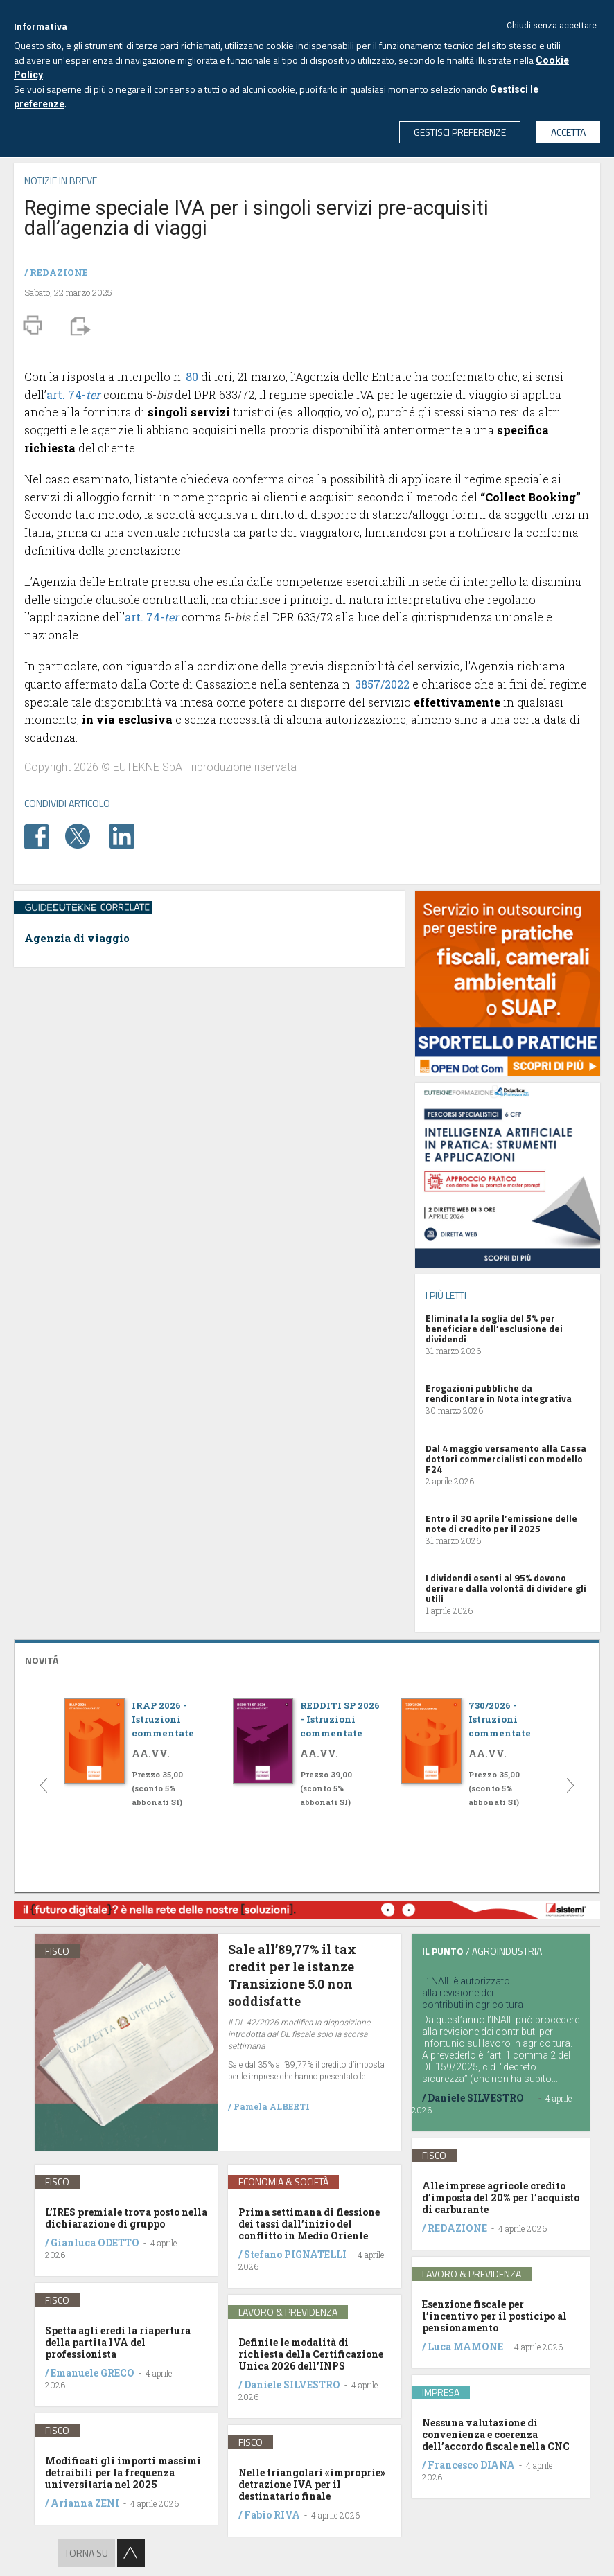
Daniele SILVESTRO (292, 2384)
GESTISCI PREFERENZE (460, 132)
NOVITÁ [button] (41, 1660)
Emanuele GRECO (92, 2372)
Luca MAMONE (465, 2346)
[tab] (307, 1659)
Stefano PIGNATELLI (295, 2254)
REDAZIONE (59, 272)
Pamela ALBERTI (272, 2106)
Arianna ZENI (85, 2503)
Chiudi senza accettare (552, 25)
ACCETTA (568, 132)
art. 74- (73, 394)
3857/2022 (382, 684)
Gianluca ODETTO (95, 2242)
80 (192, 376)
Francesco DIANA (471, 2464)
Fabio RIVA (272, 2514)
